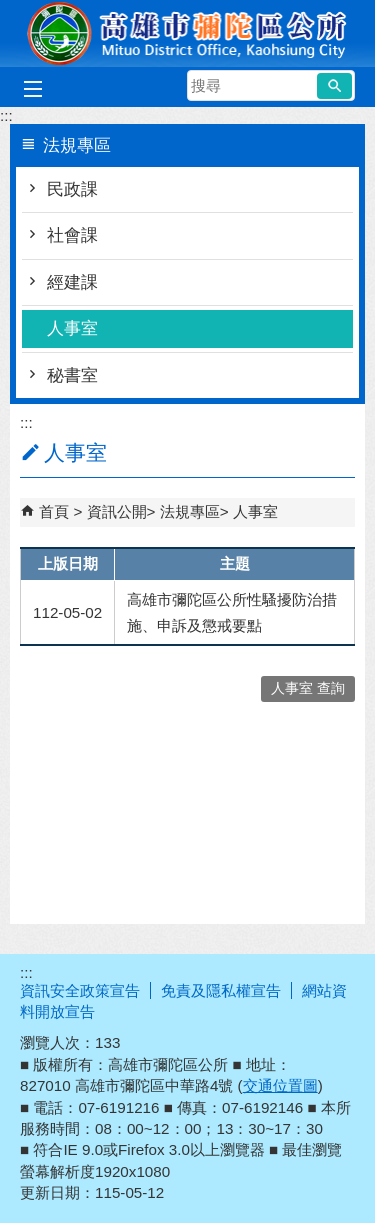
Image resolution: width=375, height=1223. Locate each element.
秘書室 (72, 375)
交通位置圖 (280, 1085)
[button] (334, 86)
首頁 (54, 511)
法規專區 (190, 511)
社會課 (72, 235)
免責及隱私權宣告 (221, 990)
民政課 (72, 189)
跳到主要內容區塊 (10, 10)
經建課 (72, 282)
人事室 (72, 328)
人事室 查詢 (308, 688)
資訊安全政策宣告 (80, 990)
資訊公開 (117, 511)
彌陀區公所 (188, 33)
